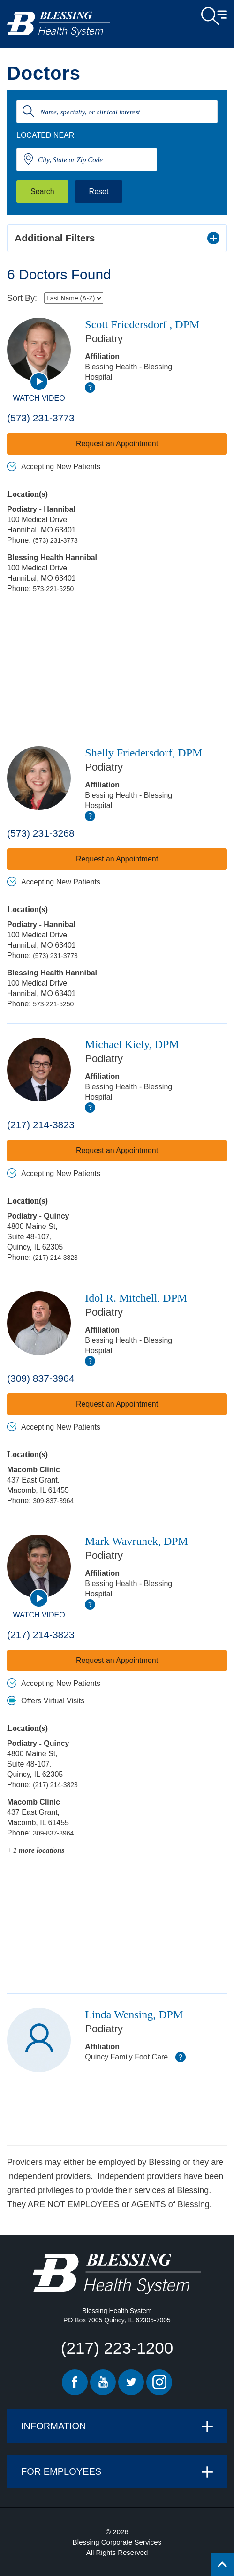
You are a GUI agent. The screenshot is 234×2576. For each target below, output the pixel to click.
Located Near (45, 135)
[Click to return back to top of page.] (222, 2564)
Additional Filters (55, 237)
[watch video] (39, 381)
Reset (99, 191)
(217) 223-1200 (117, 2348)
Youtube (103, 2382)
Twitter (131, 2382)
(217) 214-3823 (41, 1124)
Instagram (159, 2382)
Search (42, 191)
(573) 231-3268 (41, 833)
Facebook (75, 2382)
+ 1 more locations (35, 1850)
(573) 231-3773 (41, 417)
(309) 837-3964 (41, 1378)
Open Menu (214, 16)
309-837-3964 (53, 1501)
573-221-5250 (53, 588)
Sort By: (22, 298)
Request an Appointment (117, 444)
